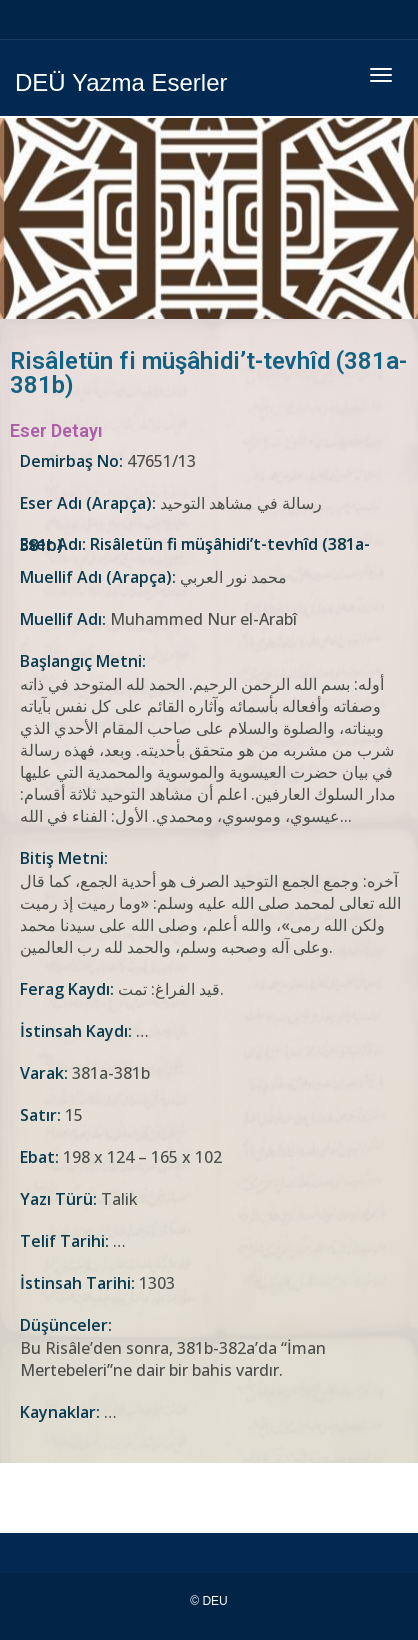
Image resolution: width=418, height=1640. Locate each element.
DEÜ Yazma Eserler (121, 82)
